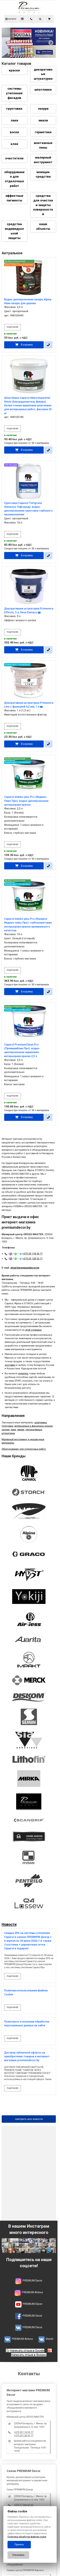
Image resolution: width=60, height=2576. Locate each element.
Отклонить (18, 2554)
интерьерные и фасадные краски (33, 1426)
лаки (13, 1429)
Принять (19, 2544)
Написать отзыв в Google (27, 2350)
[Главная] (28, 12)
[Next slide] (50, 42)
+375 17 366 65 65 (23, 2505)
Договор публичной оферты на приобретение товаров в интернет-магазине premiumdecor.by (27, 2056)
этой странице (33, 1329)
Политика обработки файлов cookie (27, 2536)
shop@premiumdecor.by (24, 1267)
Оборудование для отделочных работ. (24, 1449)
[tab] (15, 57)
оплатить (23, 1373)
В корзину (27, 344)
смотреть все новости (29, 2119)
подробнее (12, 327)
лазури (6, 1429)
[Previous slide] (6, 42)
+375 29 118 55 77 (32, 1253)
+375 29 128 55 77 (32, 1258)
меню (22, 19)
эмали (20, 1429)
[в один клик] (48, 344)
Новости (9, 1924)
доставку (10, 1365)
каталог (10, 19)
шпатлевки (40, 1422)
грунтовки (7, 1426)
